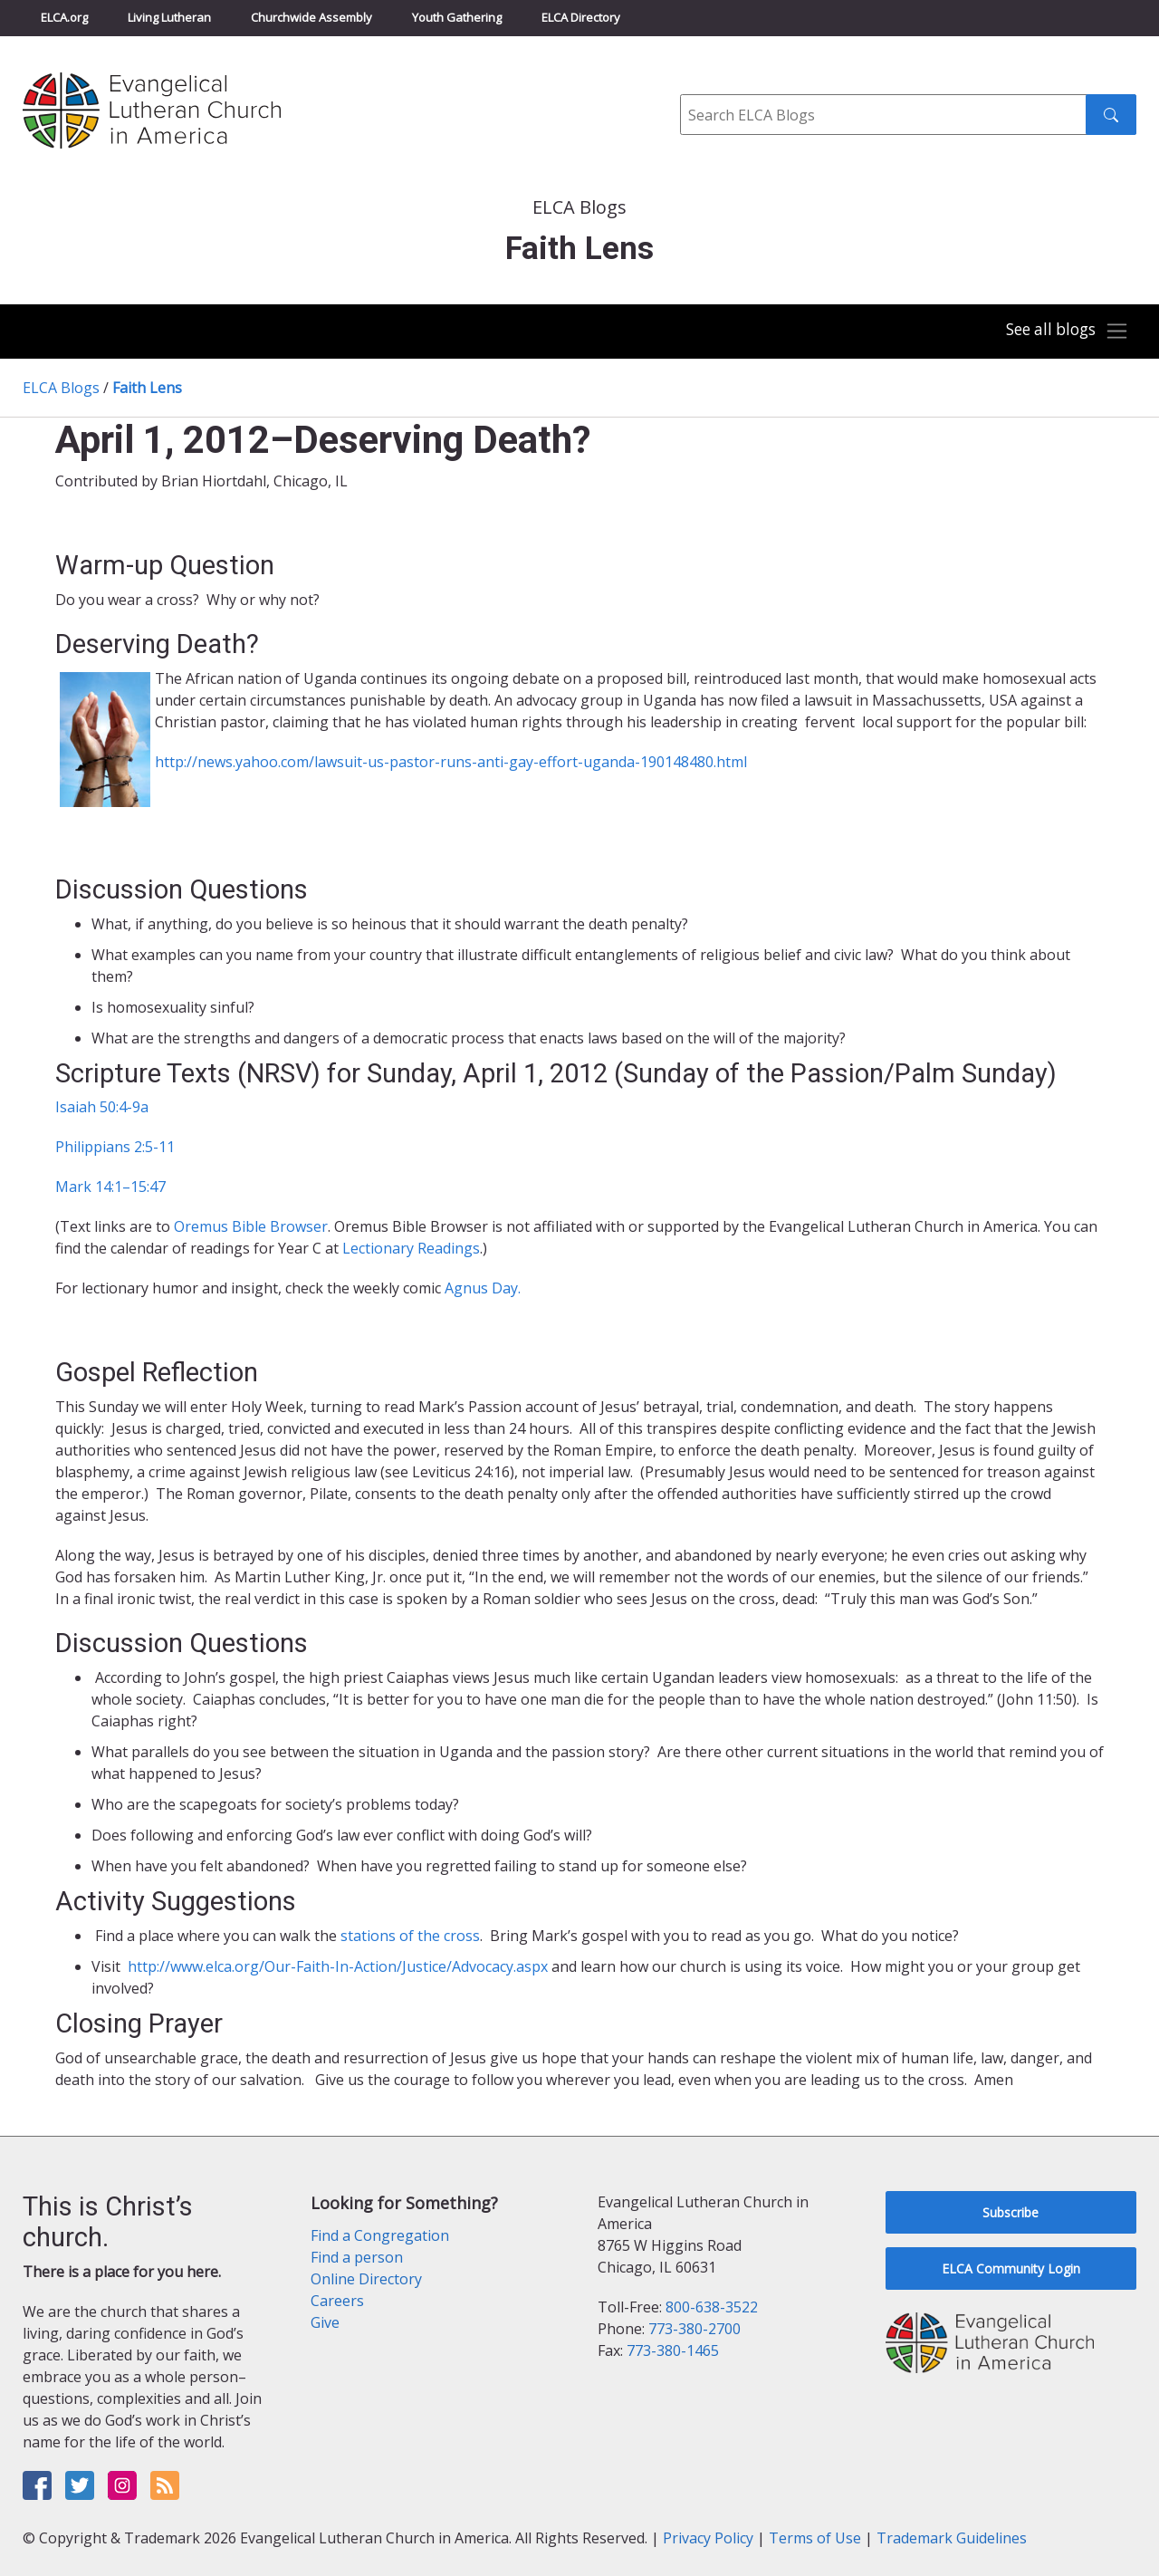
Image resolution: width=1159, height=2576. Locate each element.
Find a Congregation (380, 2235)
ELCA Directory (580, 17)
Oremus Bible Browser (251, 1226)
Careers (337, 2301)
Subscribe (1010, 2212)
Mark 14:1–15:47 (110, 1187)
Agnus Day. (483, 1288)
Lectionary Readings (411, 1248)
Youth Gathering (457, 17)
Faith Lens (147, 388)
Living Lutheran (169, 17)
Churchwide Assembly (311, 17)
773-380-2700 (694, 2329)
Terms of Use (815, 2538)
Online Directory (366, 2279)
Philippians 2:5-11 (115, 1147)
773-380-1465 (673, 2350)
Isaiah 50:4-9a (101, 1107)
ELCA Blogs (61, 388)
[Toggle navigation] (1063, 331)
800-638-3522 (712, 2307)
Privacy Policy (708, 2538)
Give (325, 2322)
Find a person (357, 2257)
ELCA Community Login (1011, 2268)
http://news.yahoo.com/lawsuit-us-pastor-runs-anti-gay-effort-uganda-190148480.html (451, 762)
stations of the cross (410, 1936)
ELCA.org (64, 17)
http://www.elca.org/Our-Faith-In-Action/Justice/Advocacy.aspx (336, 1966)
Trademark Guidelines (951, 2538)
